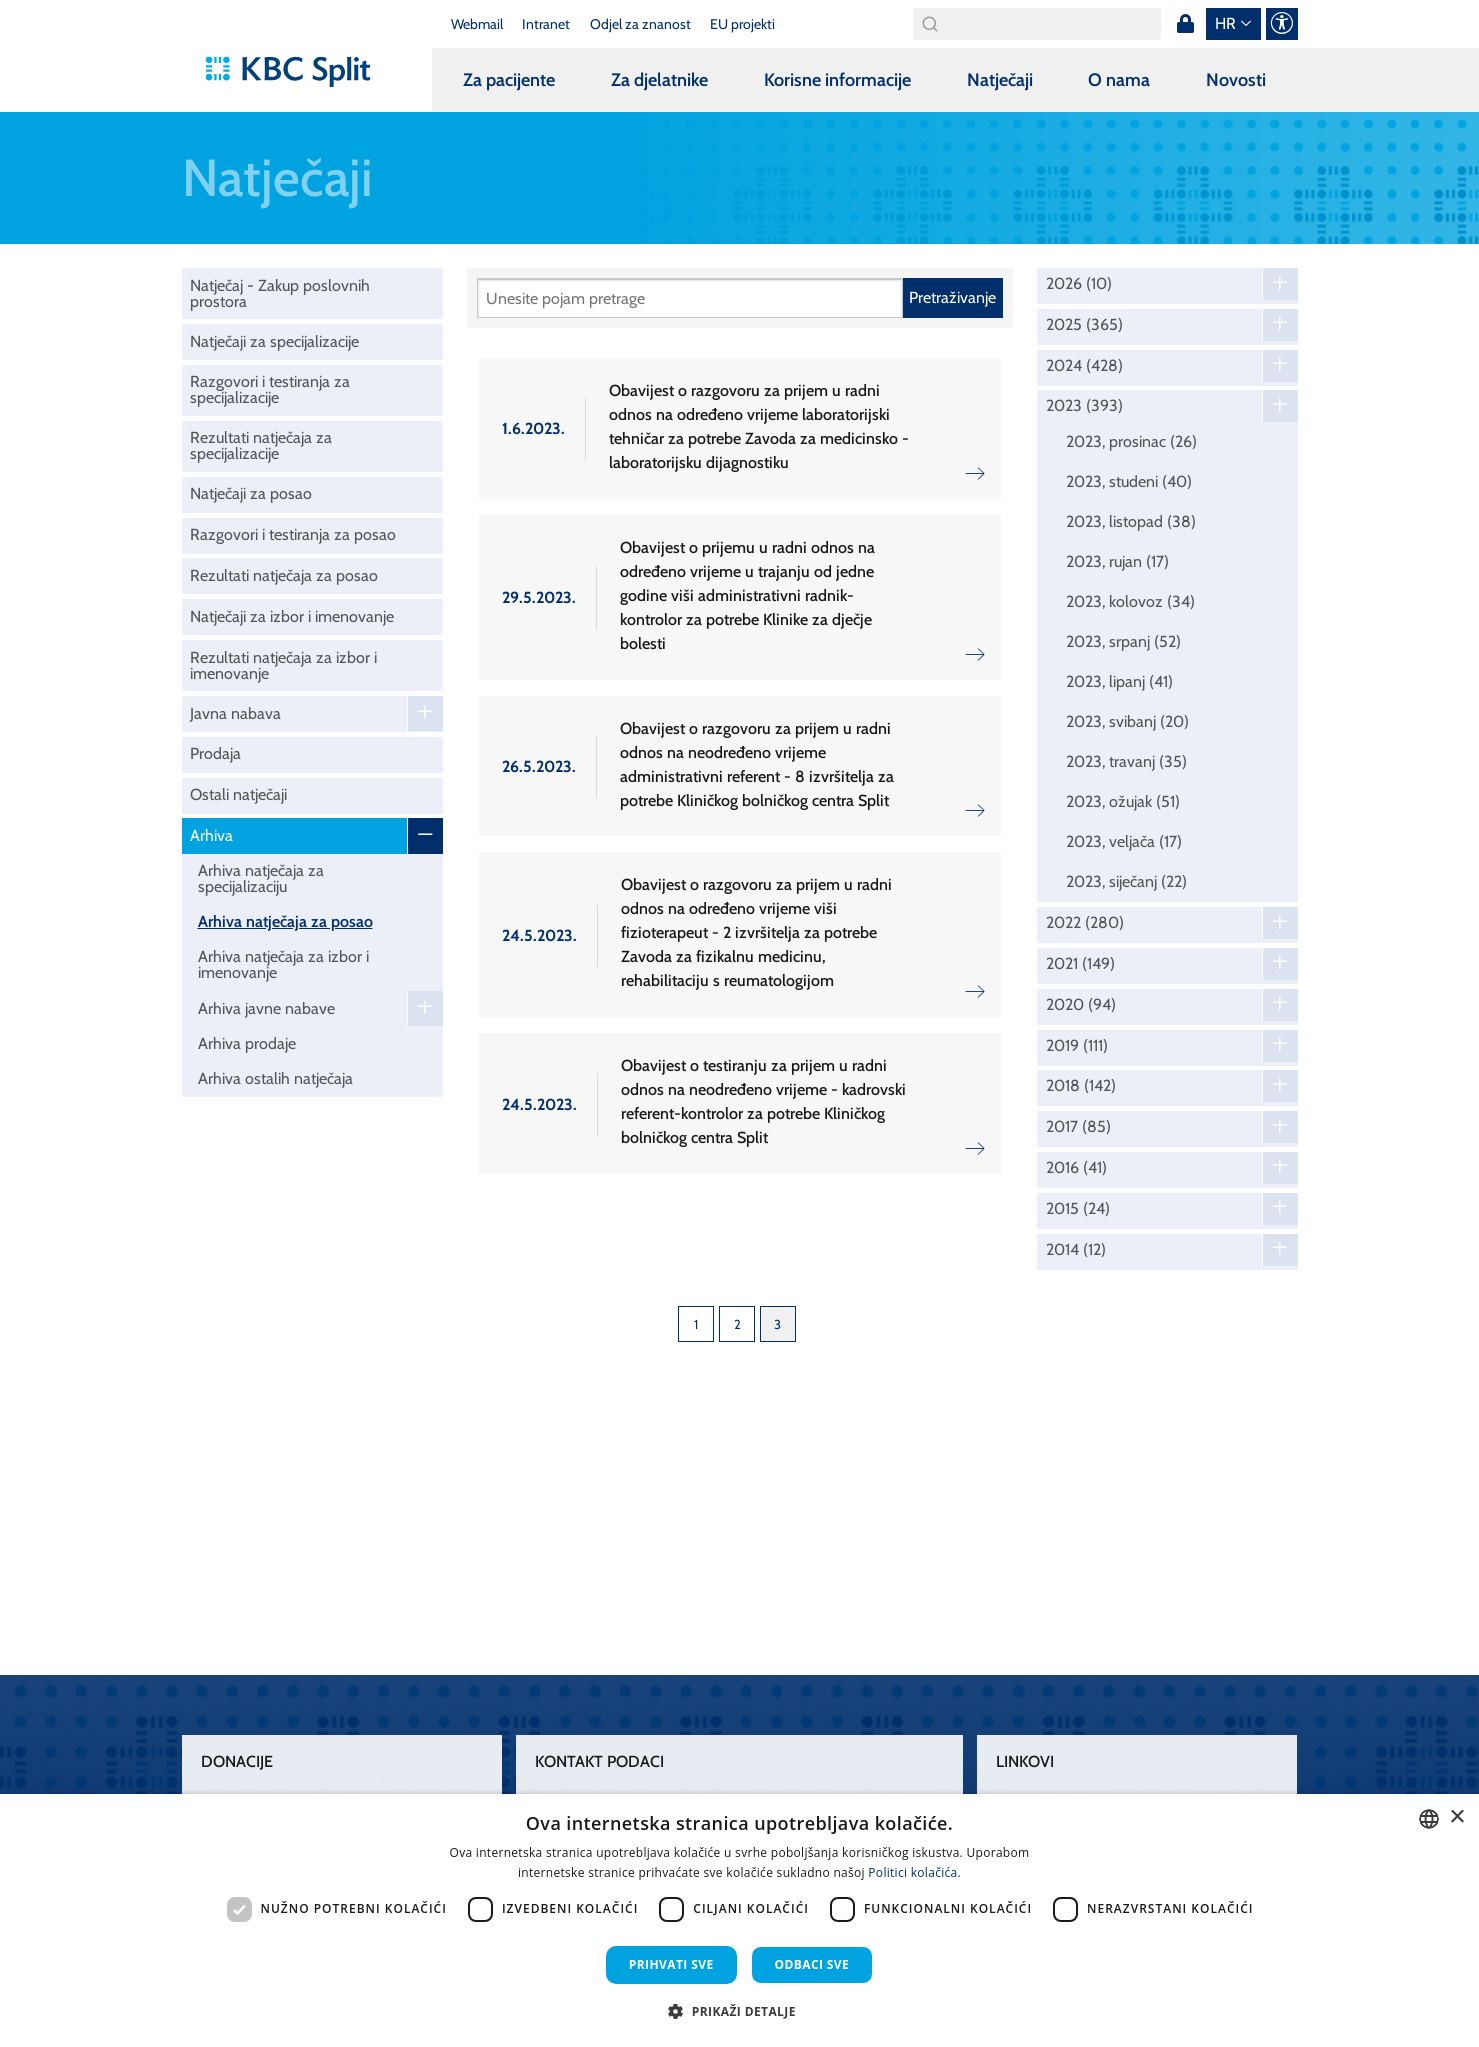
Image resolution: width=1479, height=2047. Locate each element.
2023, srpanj (1123, 641)
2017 (1078, 1127)
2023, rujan (1117, 561)
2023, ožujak (1123, 801)
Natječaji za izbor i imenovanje (292, 616)
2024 (1084, 366)
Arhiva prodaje (247, 1043)
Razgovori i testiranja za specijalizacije (270, 389)
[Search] (1037, 24)
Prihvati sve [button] (671, 1964)
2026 (1079, 284)
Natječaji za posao (251, 493)
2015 (1078, 1209)
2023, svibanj (1127, 721)
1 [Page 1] (696, 1324)
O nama (1119, 80)
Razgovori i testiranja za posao (293, 534)
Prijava (1186, 24)
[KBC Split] (297, 72)
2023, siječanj (1126, 881)
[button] (739, 2011)
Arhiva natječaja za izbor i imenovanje (283, 964)
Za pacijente (509, 80)
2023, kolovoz (1130, 601)
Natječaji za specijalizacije (274, 341)
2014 (1076, 1250)
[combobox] (1429, 1819)
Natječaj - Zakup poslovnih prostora (280, 293)
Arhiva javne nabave (266, 1008)
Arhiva (211, 835)
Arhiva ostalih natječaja (275, 1078)
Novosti (1236, 80)
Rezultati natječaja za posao (284, 575)
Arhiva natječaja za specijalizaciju (261, 878)
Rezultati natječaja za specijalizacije (261, 445)
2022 (1085, 923)
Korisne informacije (837, 80)
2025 (1084, 325)
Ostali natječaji (238, 794)
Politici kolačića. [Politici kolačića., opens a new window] (914, 1872)
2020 (1081, 1005)
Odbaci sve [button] (812, 1964)
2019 (1077, 1046)
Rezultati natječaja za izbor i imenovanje (283, 665)
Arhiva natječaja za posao (285, 921)
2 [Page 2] (737, 1324)
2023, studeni (1129, 481)
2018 (1081, 1086)
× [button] (1456, 1817)
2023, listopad (1131, 521)
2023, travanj (1126, 761)
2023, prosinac (1131, 441)
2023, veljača (1124, 841)
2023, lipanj (1119, 681)
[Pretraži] (690, 298)
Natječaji (1000, 80)
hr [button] (1225, 23)
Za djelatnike (659, 80)
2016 (1076, 1168)
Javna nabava (235, 713)
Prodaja (215, 753)
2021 (1080, 964)
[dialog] (739, 1920)
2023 (1084, 406)
